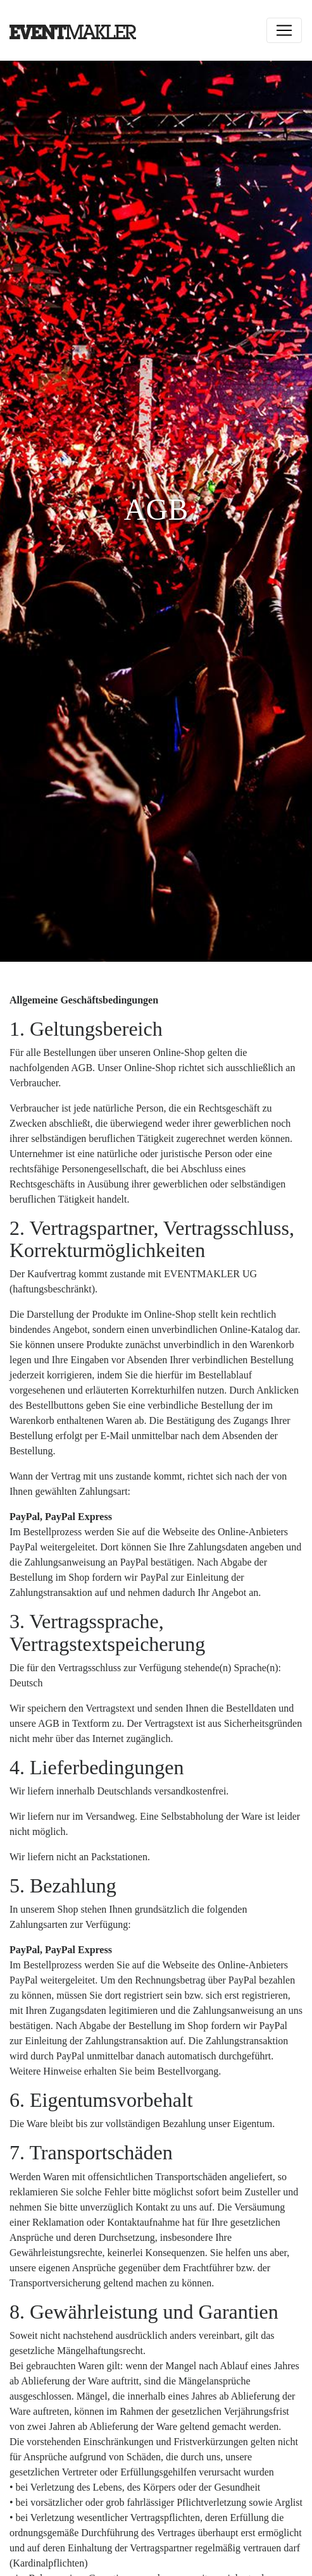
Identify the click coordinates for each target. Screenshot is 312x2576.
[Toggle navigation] (284, 30)
